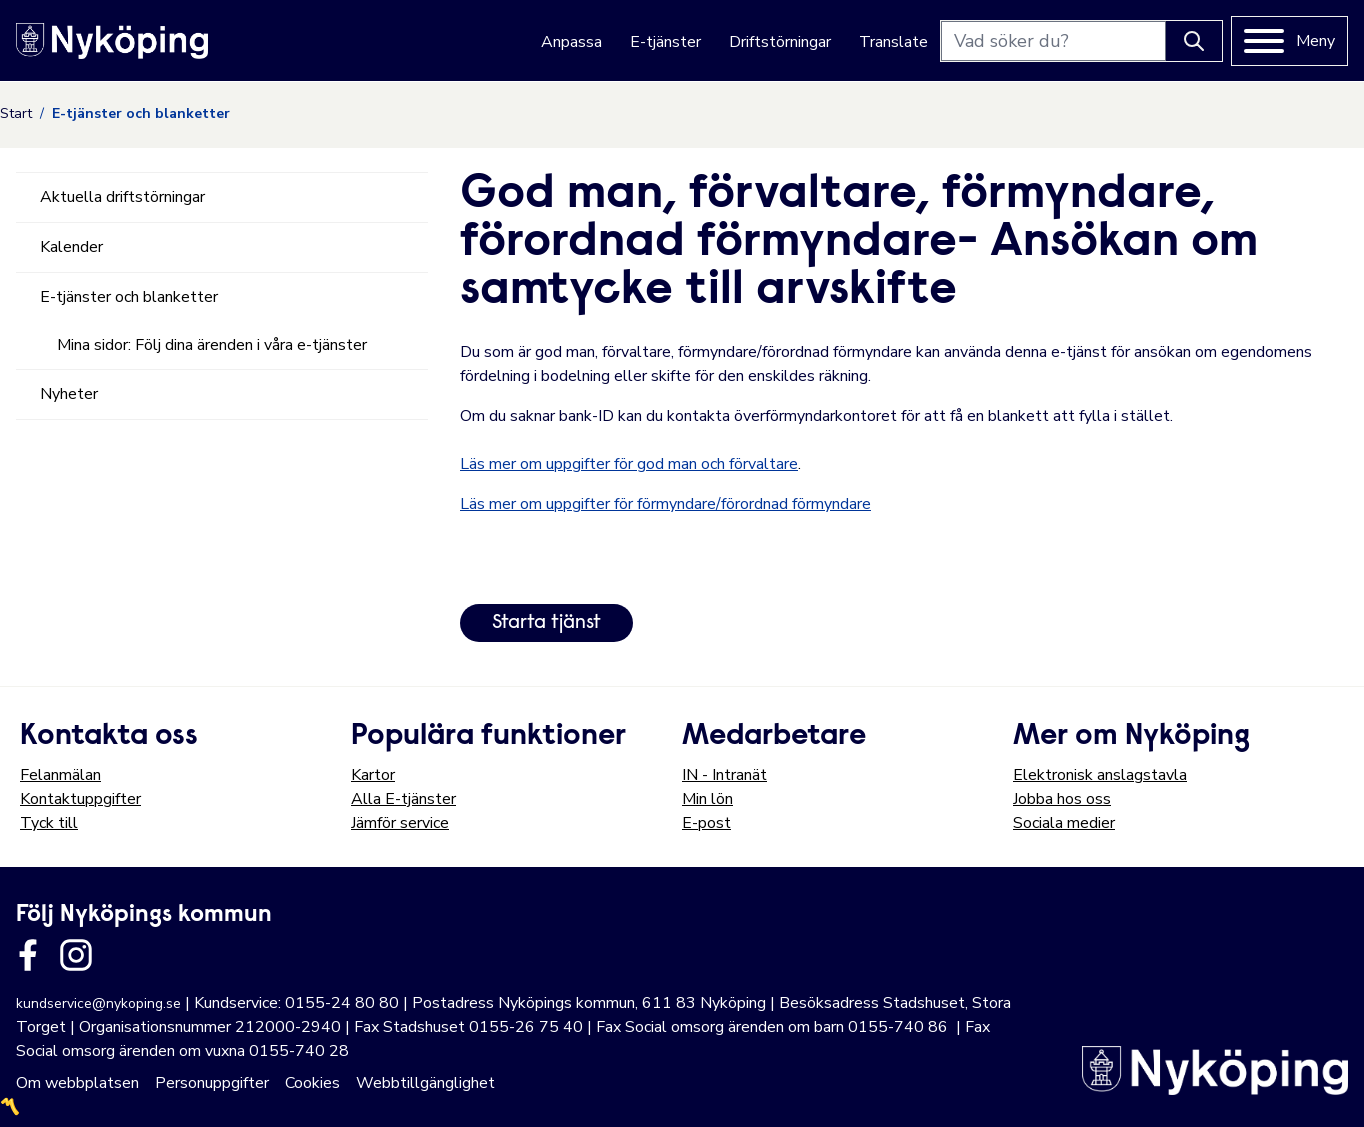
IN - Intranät (724, 775)
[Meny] (1289, 41)
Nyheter (69, 394)
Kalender (71, 247)
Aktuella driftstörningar (122, 197)
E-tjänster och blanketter (129, 297)
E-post (706, 823)
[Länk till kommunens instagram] (76, 955)
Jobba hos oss (1062, 799)
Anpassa (571, 42)
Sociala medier (1064, 823)
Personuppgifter (212, 1083)
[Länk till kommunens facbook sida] (28, 955)
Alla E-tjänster (403, 799)
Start (16, 113)
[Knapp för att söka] (1194, 41)
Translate (893, 42)
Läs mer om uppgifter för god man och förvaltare (629, 464)
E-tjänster (665, 42)
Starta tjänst (546, 623)
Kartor (373, 775)
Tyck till (49, 823)
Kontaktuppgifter (80, 799)
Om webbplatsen (77, 1083)
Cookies (312, 1083)
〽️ (10, 1107)
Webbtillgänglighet (425, 1083)
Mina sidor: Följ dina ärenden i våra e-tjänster (212, 345)
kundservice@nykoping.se (98, 1003)
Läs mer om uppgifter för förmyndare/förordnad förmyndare (665, 504)
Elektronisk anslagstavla (1100, 775)
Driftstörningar (780, 42)
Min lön (707, 799)
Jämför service (400, 823)
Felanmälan (60, 775)
